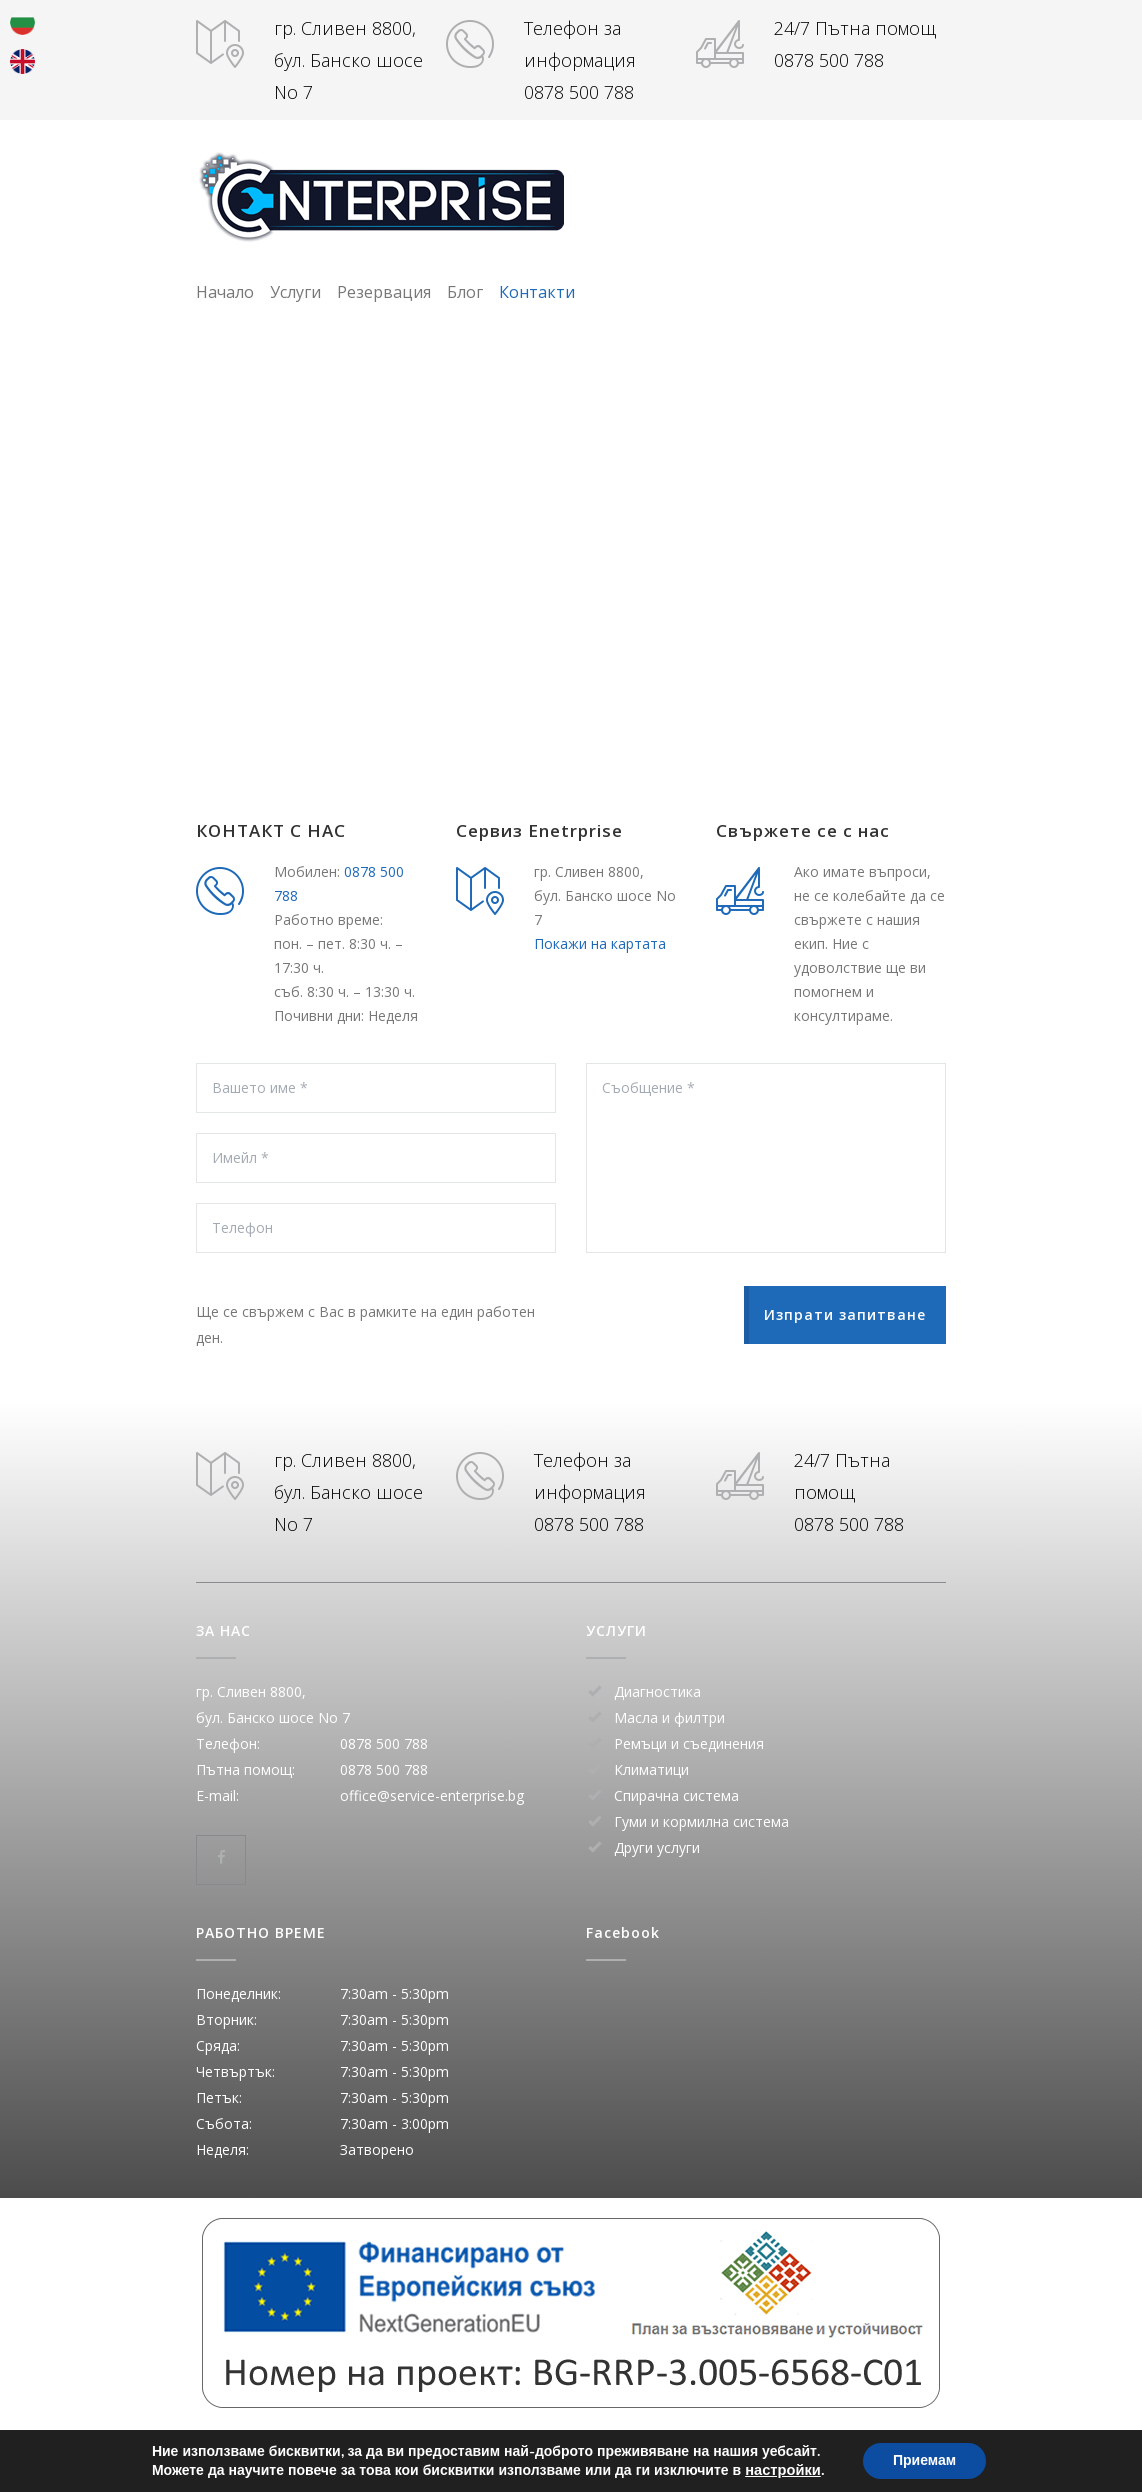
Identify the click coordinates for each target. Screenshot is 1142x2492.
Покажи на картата (600, 943)
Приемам (924, 2460)
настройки (783, 2470)
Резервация (384, 292)
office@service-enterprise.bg (432, 1795)
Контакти (537, 292)
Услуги (295, 292)
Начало (225, 292)
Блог (465, 292)
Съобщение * (766, 1158)
